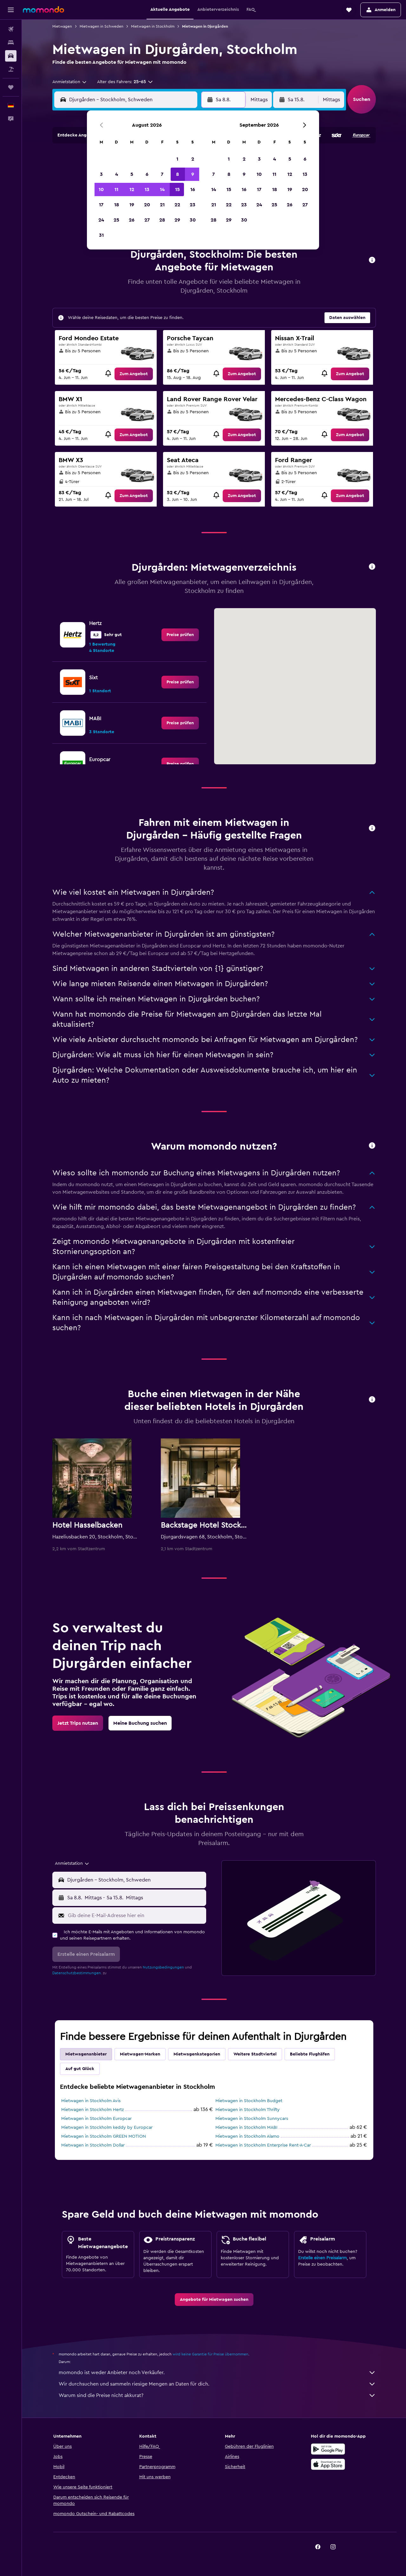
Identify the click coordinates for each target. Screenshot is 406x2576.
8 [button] (177, 174)
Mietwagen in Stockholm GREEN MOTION (103, 2136)
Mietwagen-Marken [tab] (140, 2054)
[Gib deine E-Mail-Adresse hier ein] (135, 1915)
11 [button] (116, 189)
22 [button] (177, 204)
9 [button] (192, 174)
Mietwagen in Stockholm (152, 26)
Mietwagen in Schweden (101, 26)
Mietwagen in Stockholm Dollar (93, 2145)
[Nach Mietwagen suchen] (11, 56)
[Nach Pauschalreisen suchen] (11, 69)
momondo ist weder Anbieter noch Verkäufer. (217, 2372)
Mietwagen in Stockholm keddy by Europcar (107, 2127)
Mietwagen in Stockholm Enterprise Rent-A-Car (263, 2145)
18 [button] (116, 204)
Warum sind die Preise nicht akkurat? (217, 2395)
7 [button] (162, 174)
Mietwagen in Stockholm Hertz (92, 2110)
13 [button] (147, 189)
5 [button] (131, 174)
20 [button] (147, 204)
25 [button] (116, 219)
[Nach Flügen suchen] (11, 29)
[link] (134, 374)
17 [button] (101, 204)
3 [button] (101, 174)
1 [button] (177, 159)
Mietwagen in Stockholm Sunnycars (251, 2118)
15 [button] (177, 189)
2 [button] (192, 159)
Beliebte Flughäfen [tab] (310, 2054)
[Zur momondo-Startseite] (43, 9)
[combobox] (69, 82)
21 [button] (162, 204)
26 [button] (131, 219)
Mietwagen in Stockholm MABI (246, 2127)
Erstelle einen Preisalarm (322, 2258)
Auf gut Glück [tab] (79, 2069)
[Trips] (11, 87)
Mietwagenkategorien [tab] (197, 2054)
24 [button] (101, 219)
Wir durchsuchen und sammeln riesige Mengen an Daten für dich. (217, 2384)
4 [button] (116, 174)
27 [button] (147, 219)
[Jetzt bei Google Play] (328, 2449)
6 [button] (147, 174)
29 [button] (177, 219)
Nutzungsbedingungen (163, 1967)
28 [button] (162, 219)
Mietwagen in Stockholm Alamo (247, 2136)
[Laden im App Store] (328, 2464)
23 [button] (192, 204)
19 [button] (131, 204)
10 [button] (101, 189)
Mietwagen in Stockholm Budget (248, 2101)
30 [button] (193, 219)
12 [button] (131, 189)
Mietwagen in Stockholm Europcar (96, 2118)
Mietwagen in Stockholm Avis (91, 2101)
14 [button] (162, 189)
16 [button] (192, 189)
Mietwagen (62, 26)
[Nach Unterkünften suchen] (11, 42)
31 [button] (101, 235)
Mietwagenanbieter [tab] (86, 2054)
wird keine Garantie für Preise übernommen (210, 2354)
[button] (11, 10)
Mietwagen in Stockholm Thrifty (247, 2110)
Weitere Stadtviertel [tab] (255, 2054)
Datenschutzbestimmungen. (77, 1973)
